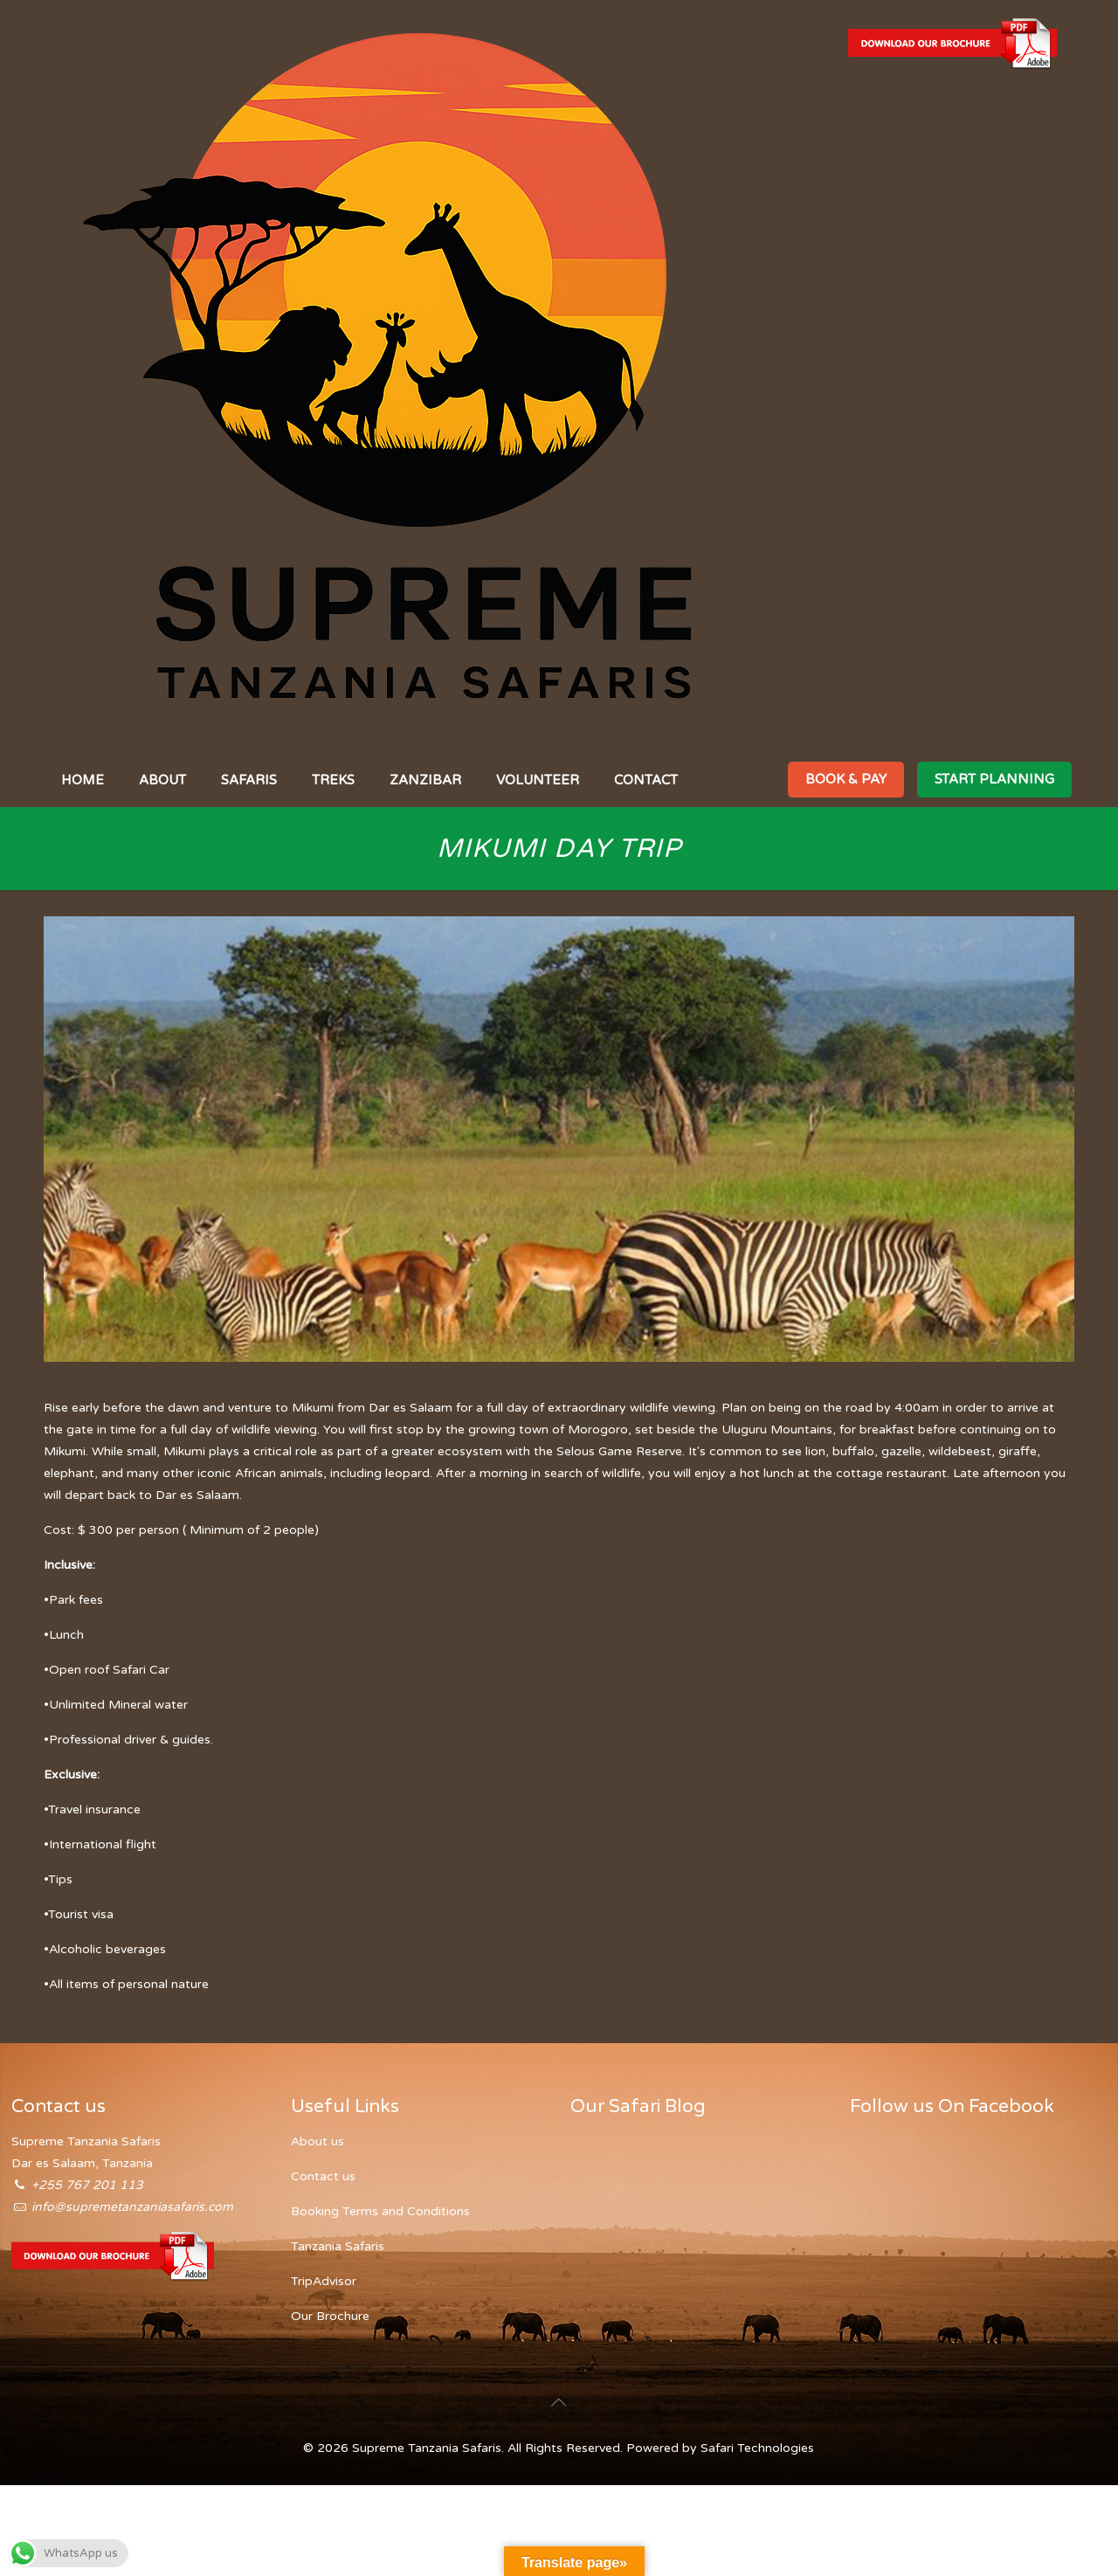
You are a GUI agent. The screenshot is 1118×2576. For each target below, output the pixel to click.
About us (317, 2141)
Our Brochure (330, 2316)
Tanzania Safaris (337, 2246)
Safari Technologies (757, 2448)
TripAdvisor (323, 2281)
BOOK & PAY (846, 779)
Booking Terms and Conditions (380, 2211)
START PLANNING (994, 779)
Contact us (323, 2176)
